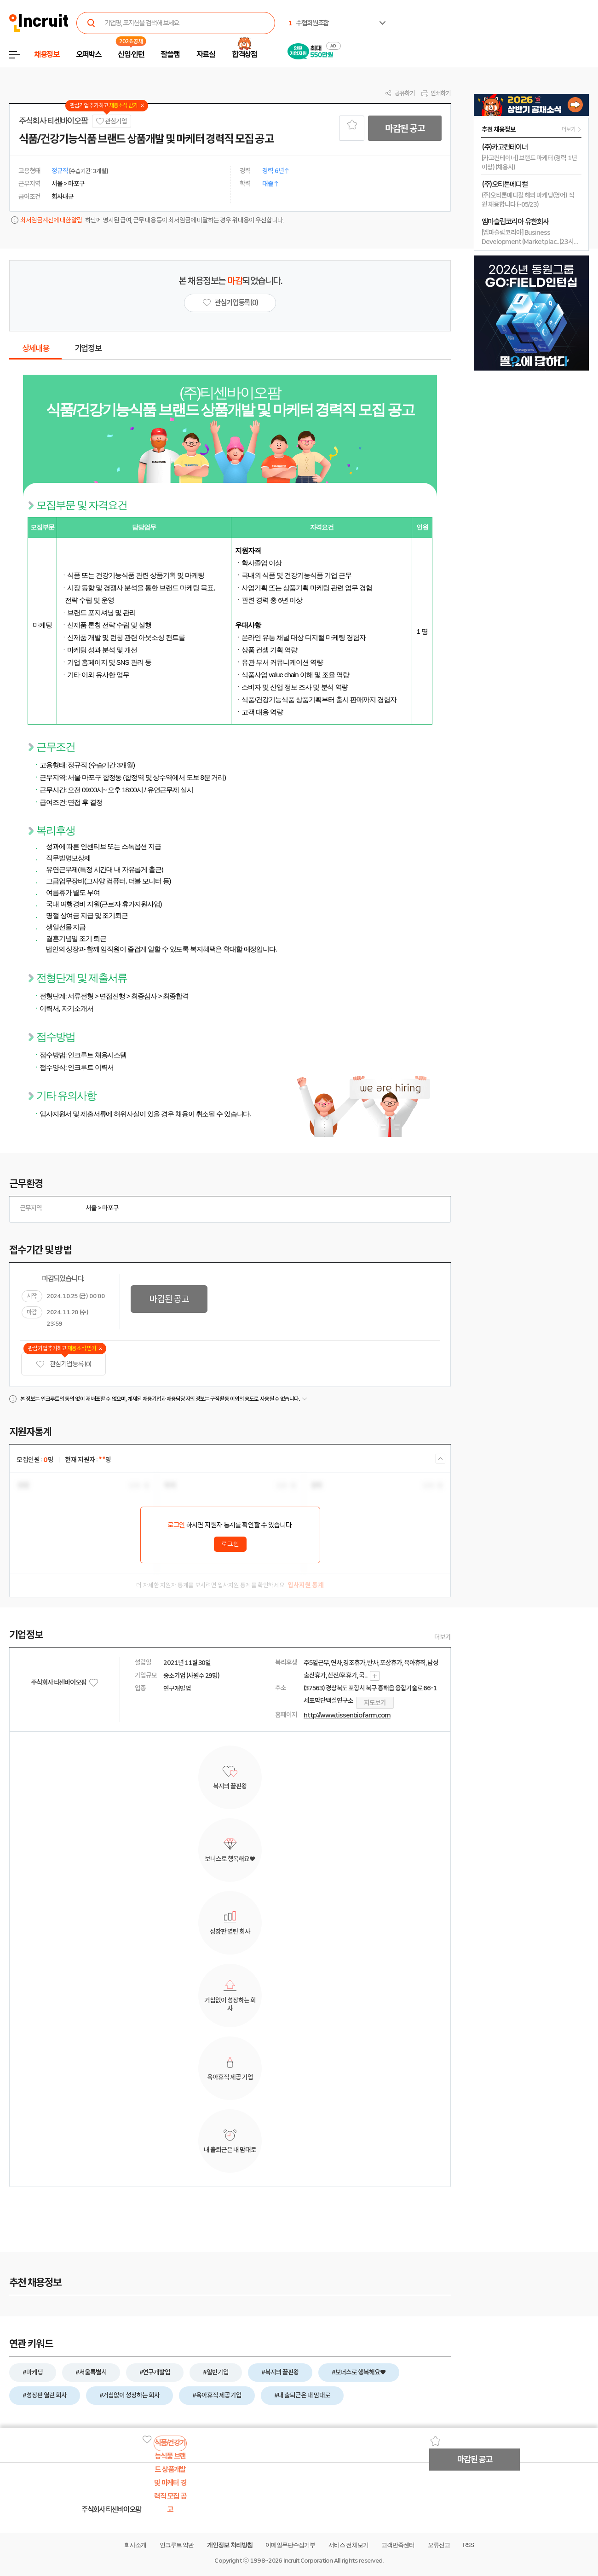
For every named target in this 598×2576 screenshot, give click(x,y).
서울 (91, 1208)
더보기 (442, 1637)
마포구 (110, 1208)
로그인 (176, 1525)
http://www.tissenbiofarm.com (347, 1715)
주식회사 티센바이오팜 (53, 121)
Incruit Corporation (308, 2560)
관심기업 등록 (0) (63, 1364)
